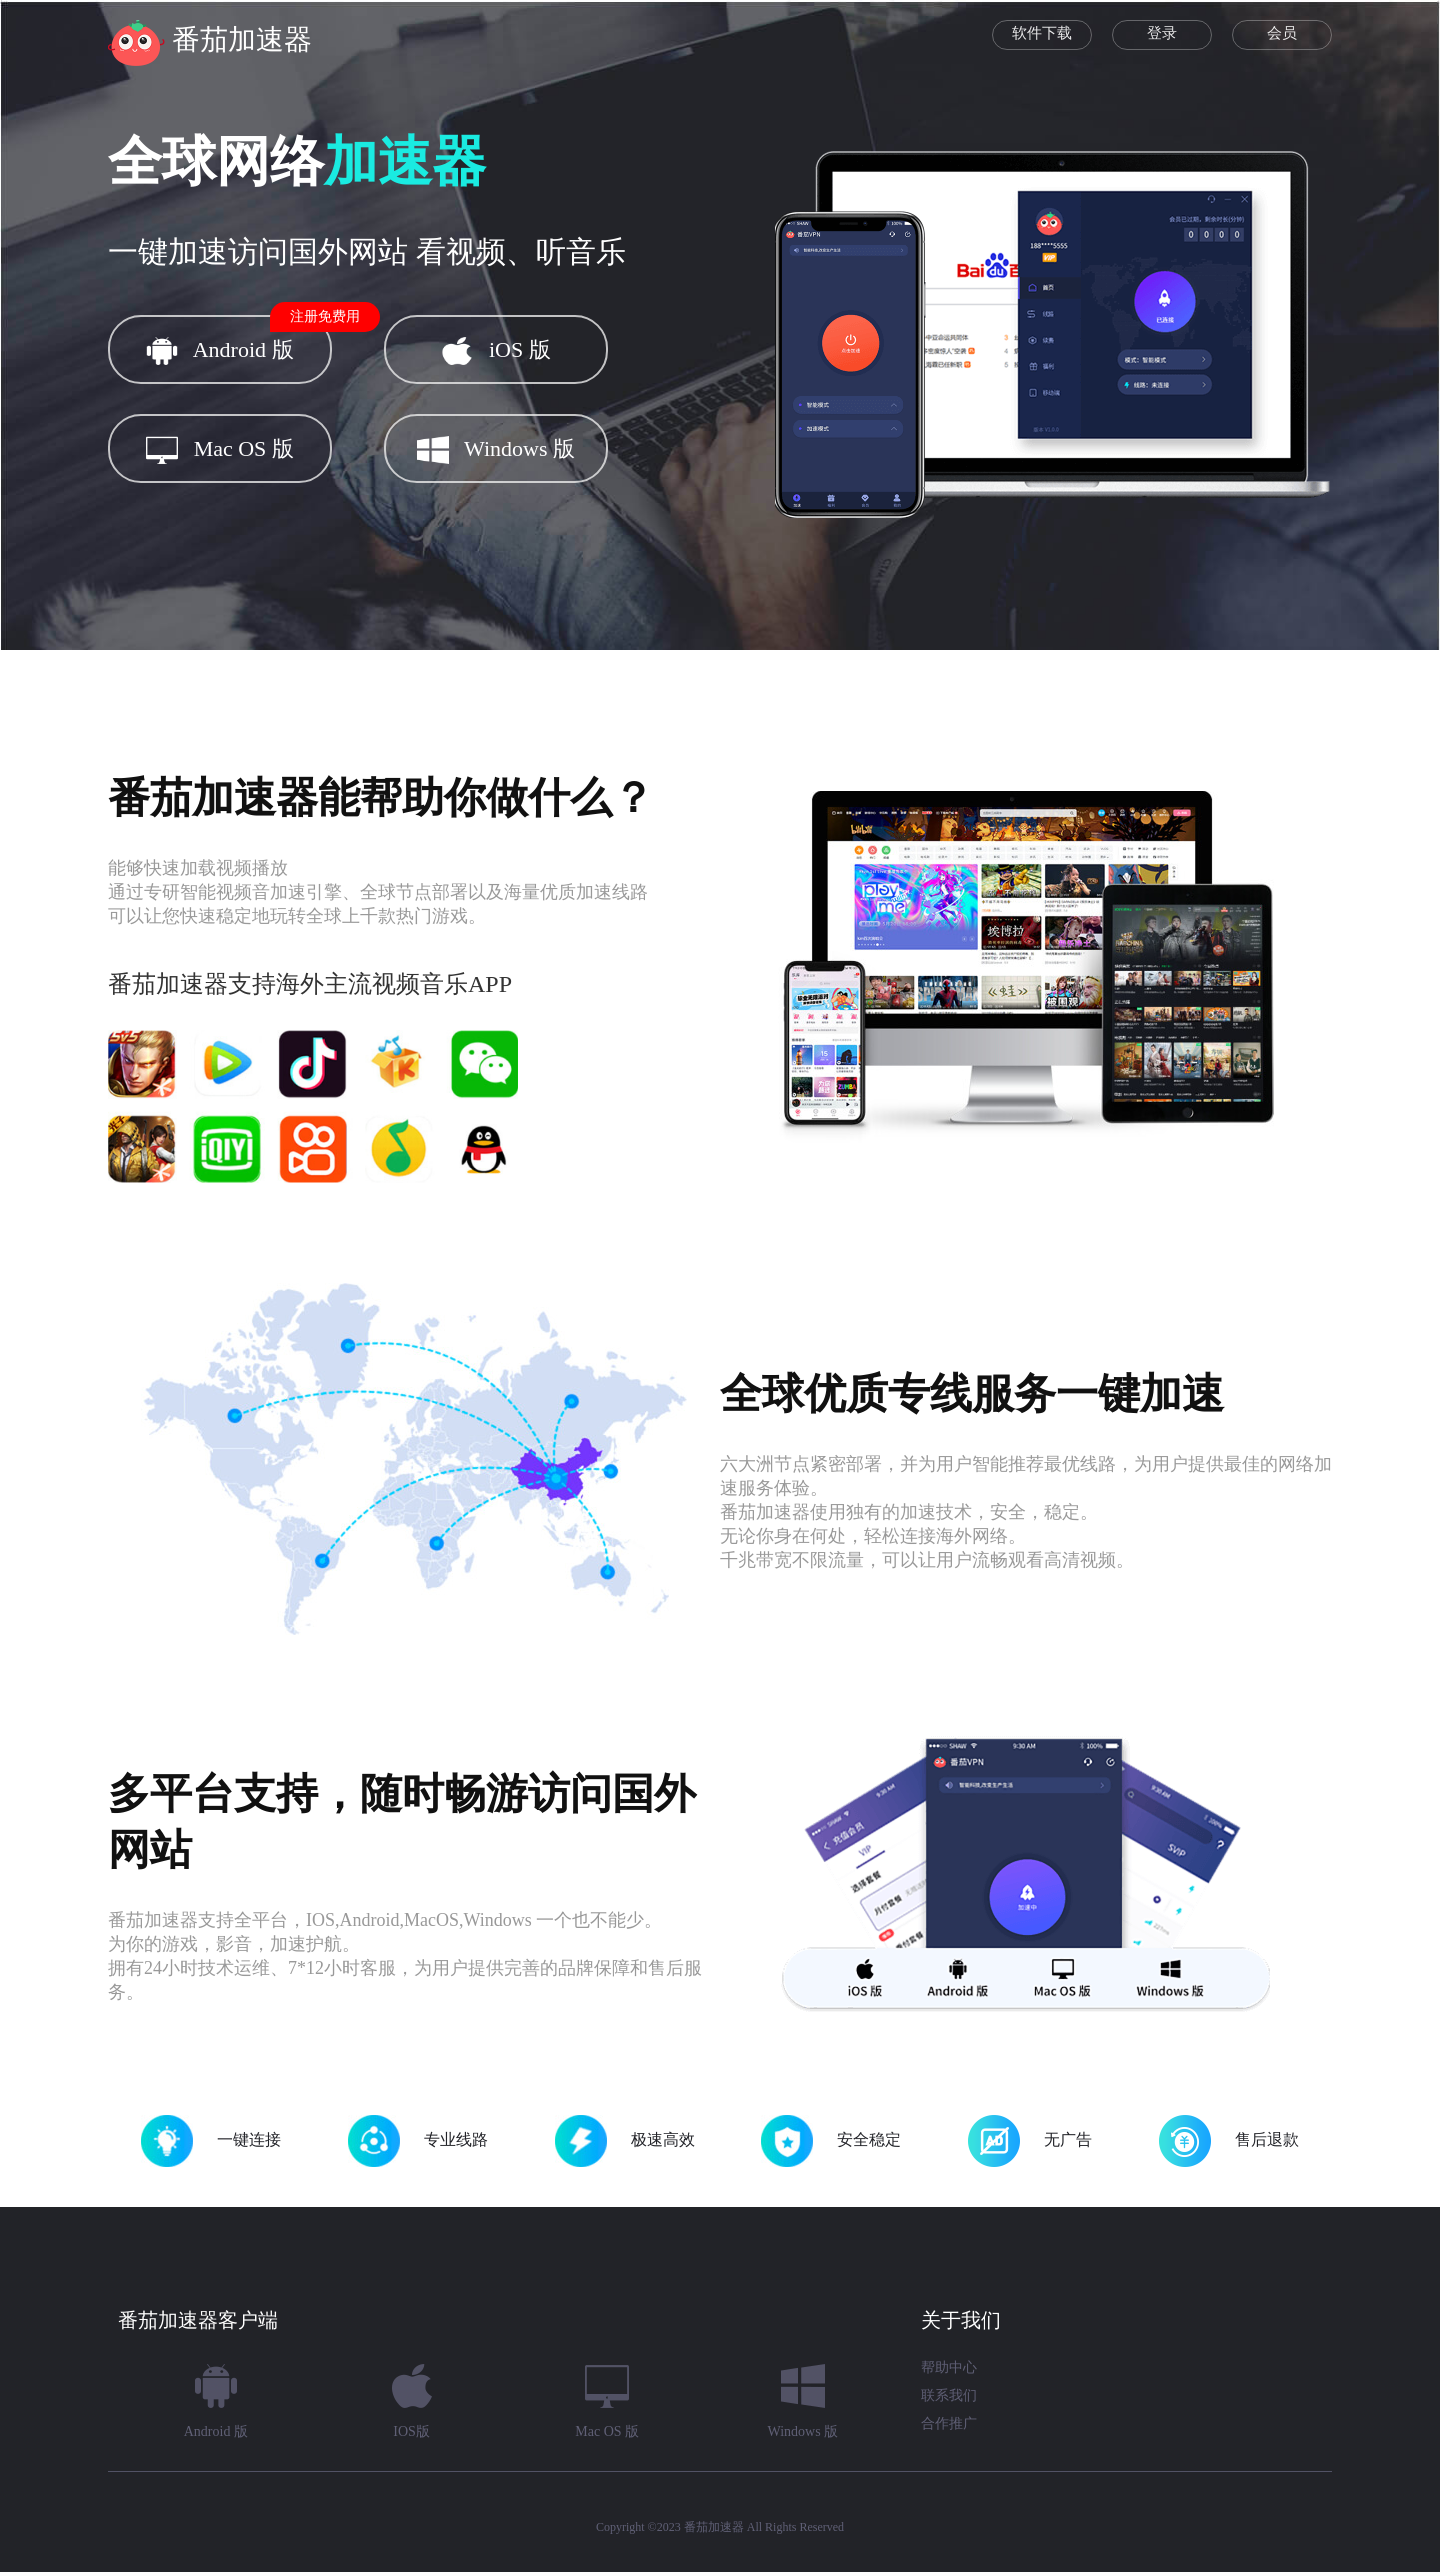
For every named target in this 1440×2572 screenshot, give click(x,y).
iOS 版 (495, 351)
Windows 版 (496, 450)
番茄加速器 (714, 2527)
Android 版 (239, 340)
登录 (1162, 33)
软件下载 (1042, 33)
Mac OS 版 (220, 450)
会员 (1282, 33)
